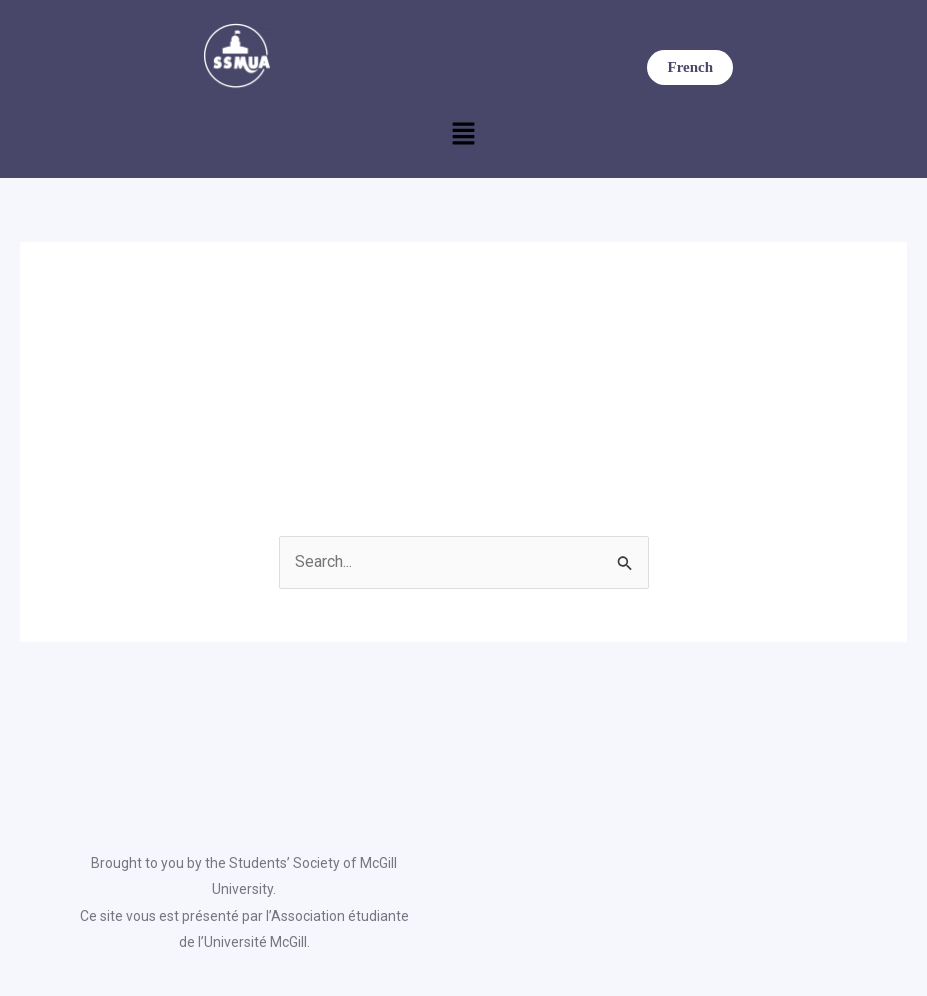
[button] (463, 136)
